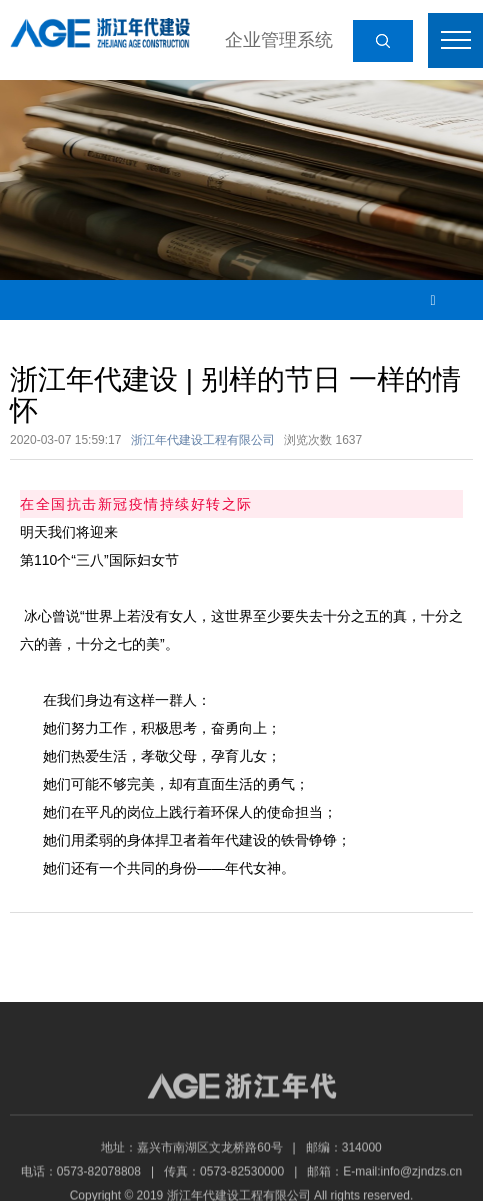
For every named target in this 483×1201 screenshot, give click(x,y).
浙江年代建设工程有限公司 (203, 440)
